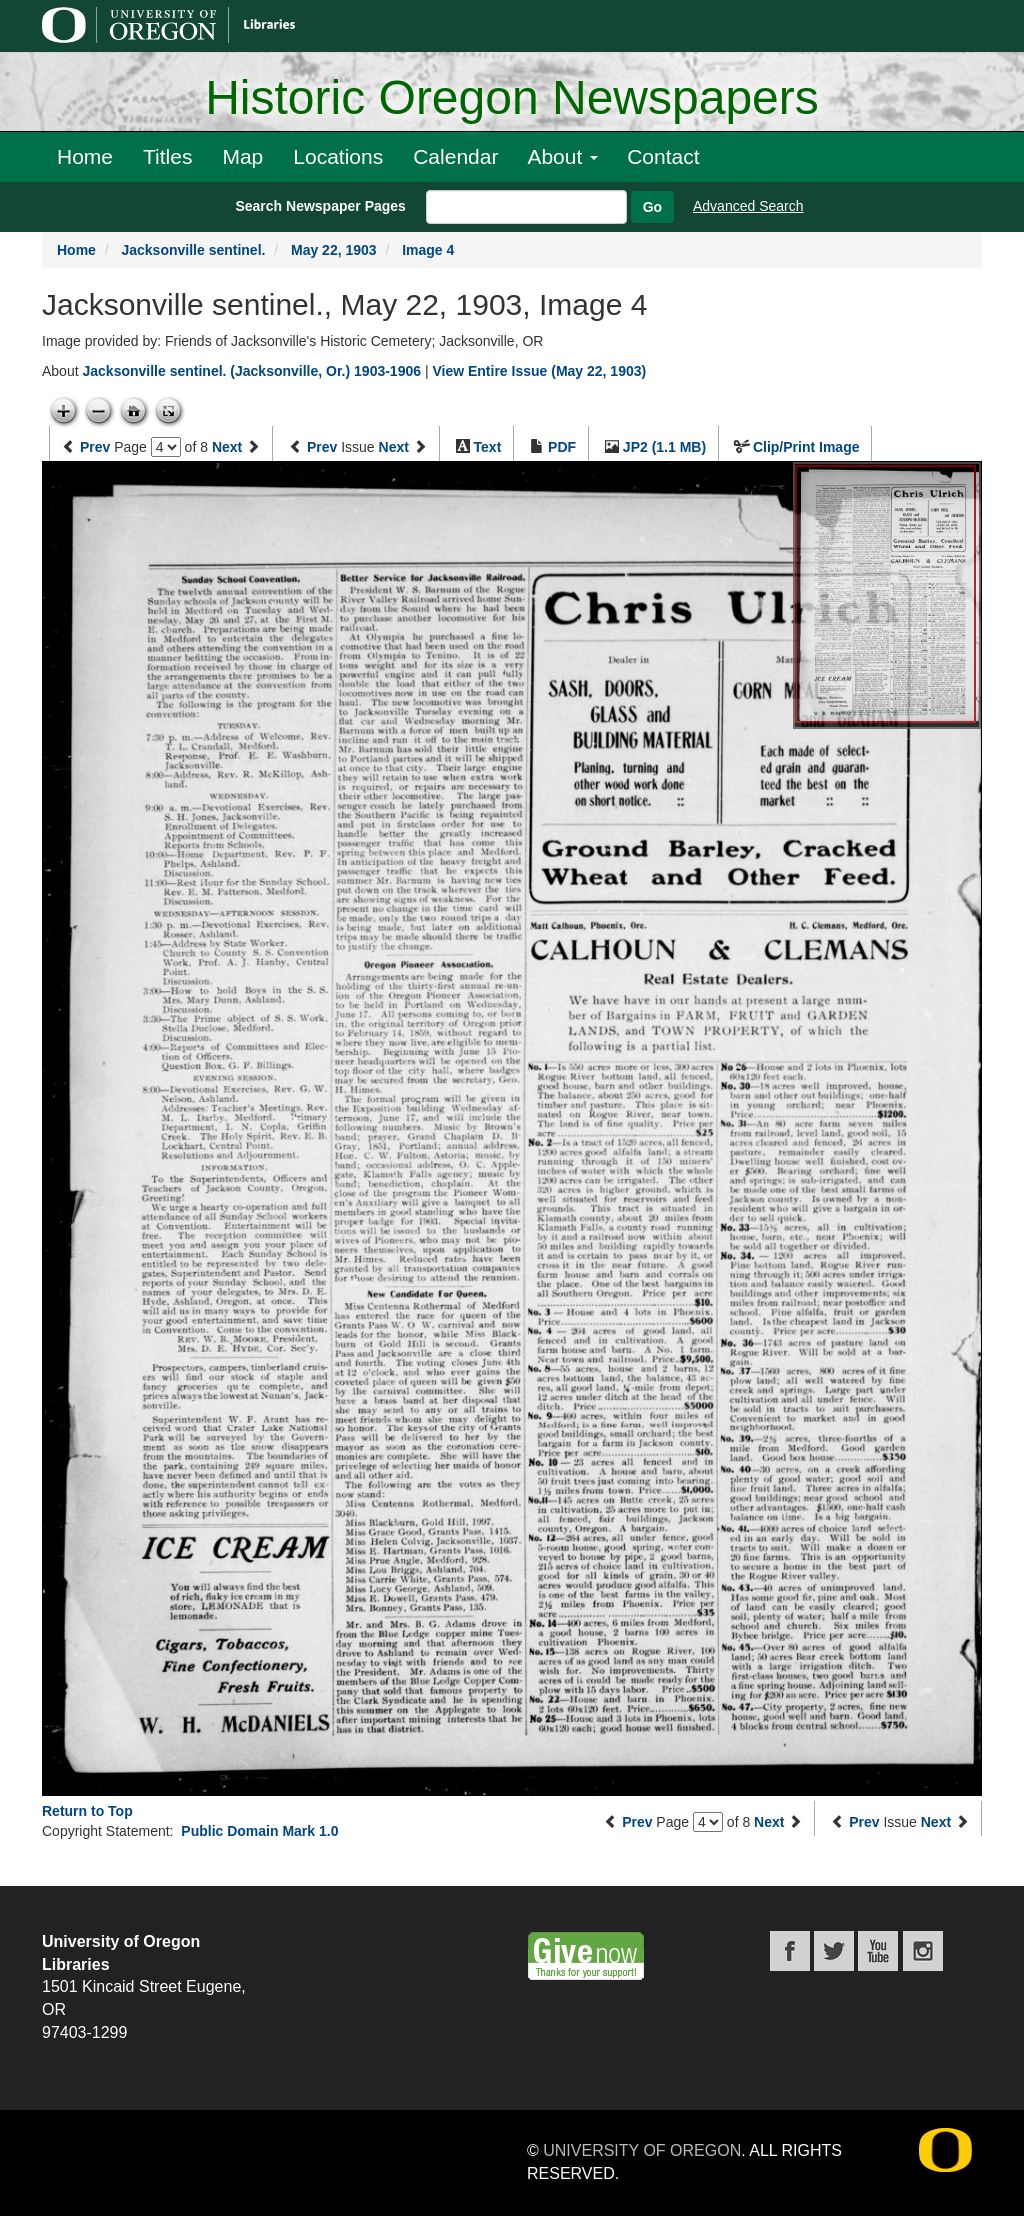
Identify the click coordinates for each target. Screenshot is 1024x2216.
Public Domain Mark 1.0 (259, 1831)
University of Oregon (642, 2150)
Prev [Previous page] (95, 447)
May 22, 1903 (334, 250)
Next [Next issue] (394, 447)
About (562, 156)
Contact (663, 156)
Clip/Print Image (806, 447)
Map (242, 156)
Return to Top (87, 1811)
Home (85, 156)
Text (488, 447)
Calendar (455, 156)
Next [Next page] (227, 447)
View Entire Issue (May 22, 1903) (539, 371)
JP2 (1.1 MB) (664, 447)
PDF (562, 447)
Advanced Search (748, 206)
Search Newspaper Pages (320, 206)
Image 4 (428, 250)
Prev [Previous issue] (322, 447)
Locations (338, 156)
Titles (167, 156)
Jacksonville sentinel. (193, 250)
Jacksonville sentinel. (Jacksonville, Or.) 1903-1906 (251, 371)
